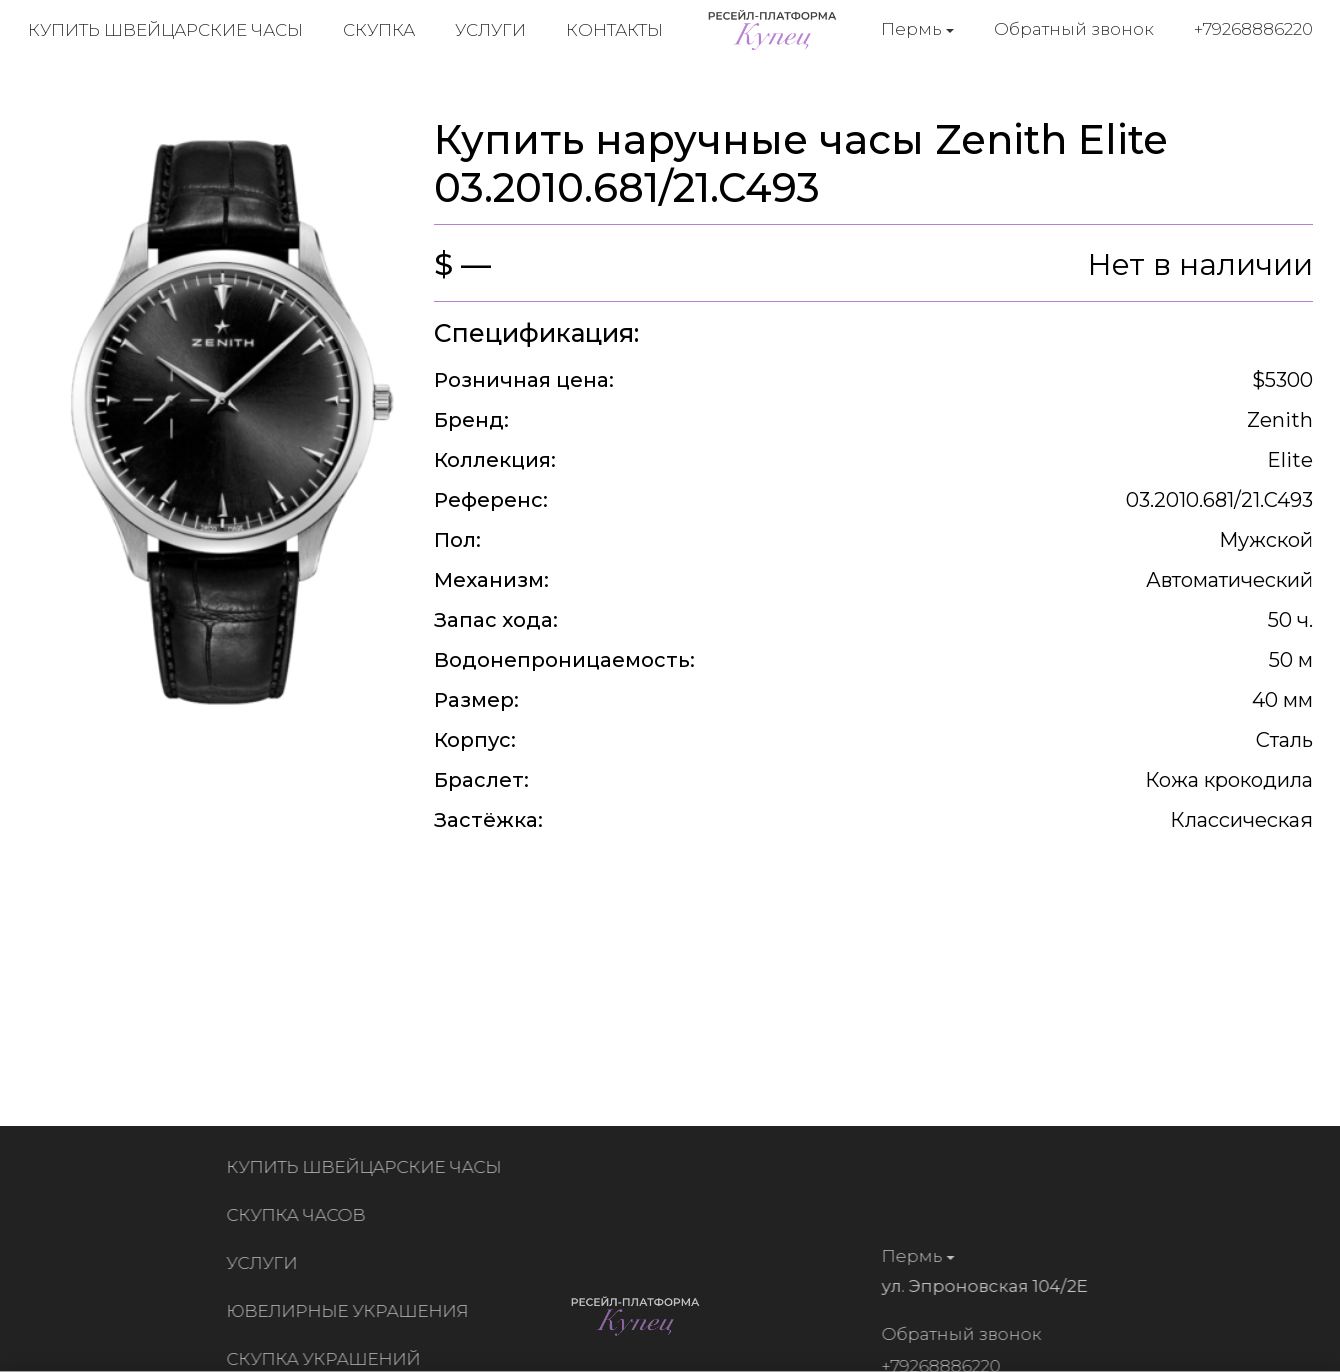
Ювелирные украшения (352, 1311)
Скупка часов (300, 1215)
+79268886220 (1253, 29)
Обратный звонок (1074, 29)
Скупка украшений (328, 1359)
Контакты (614, 30)
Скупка (379, 30)
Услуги (490, 30)
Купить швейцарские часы (165, 30)
